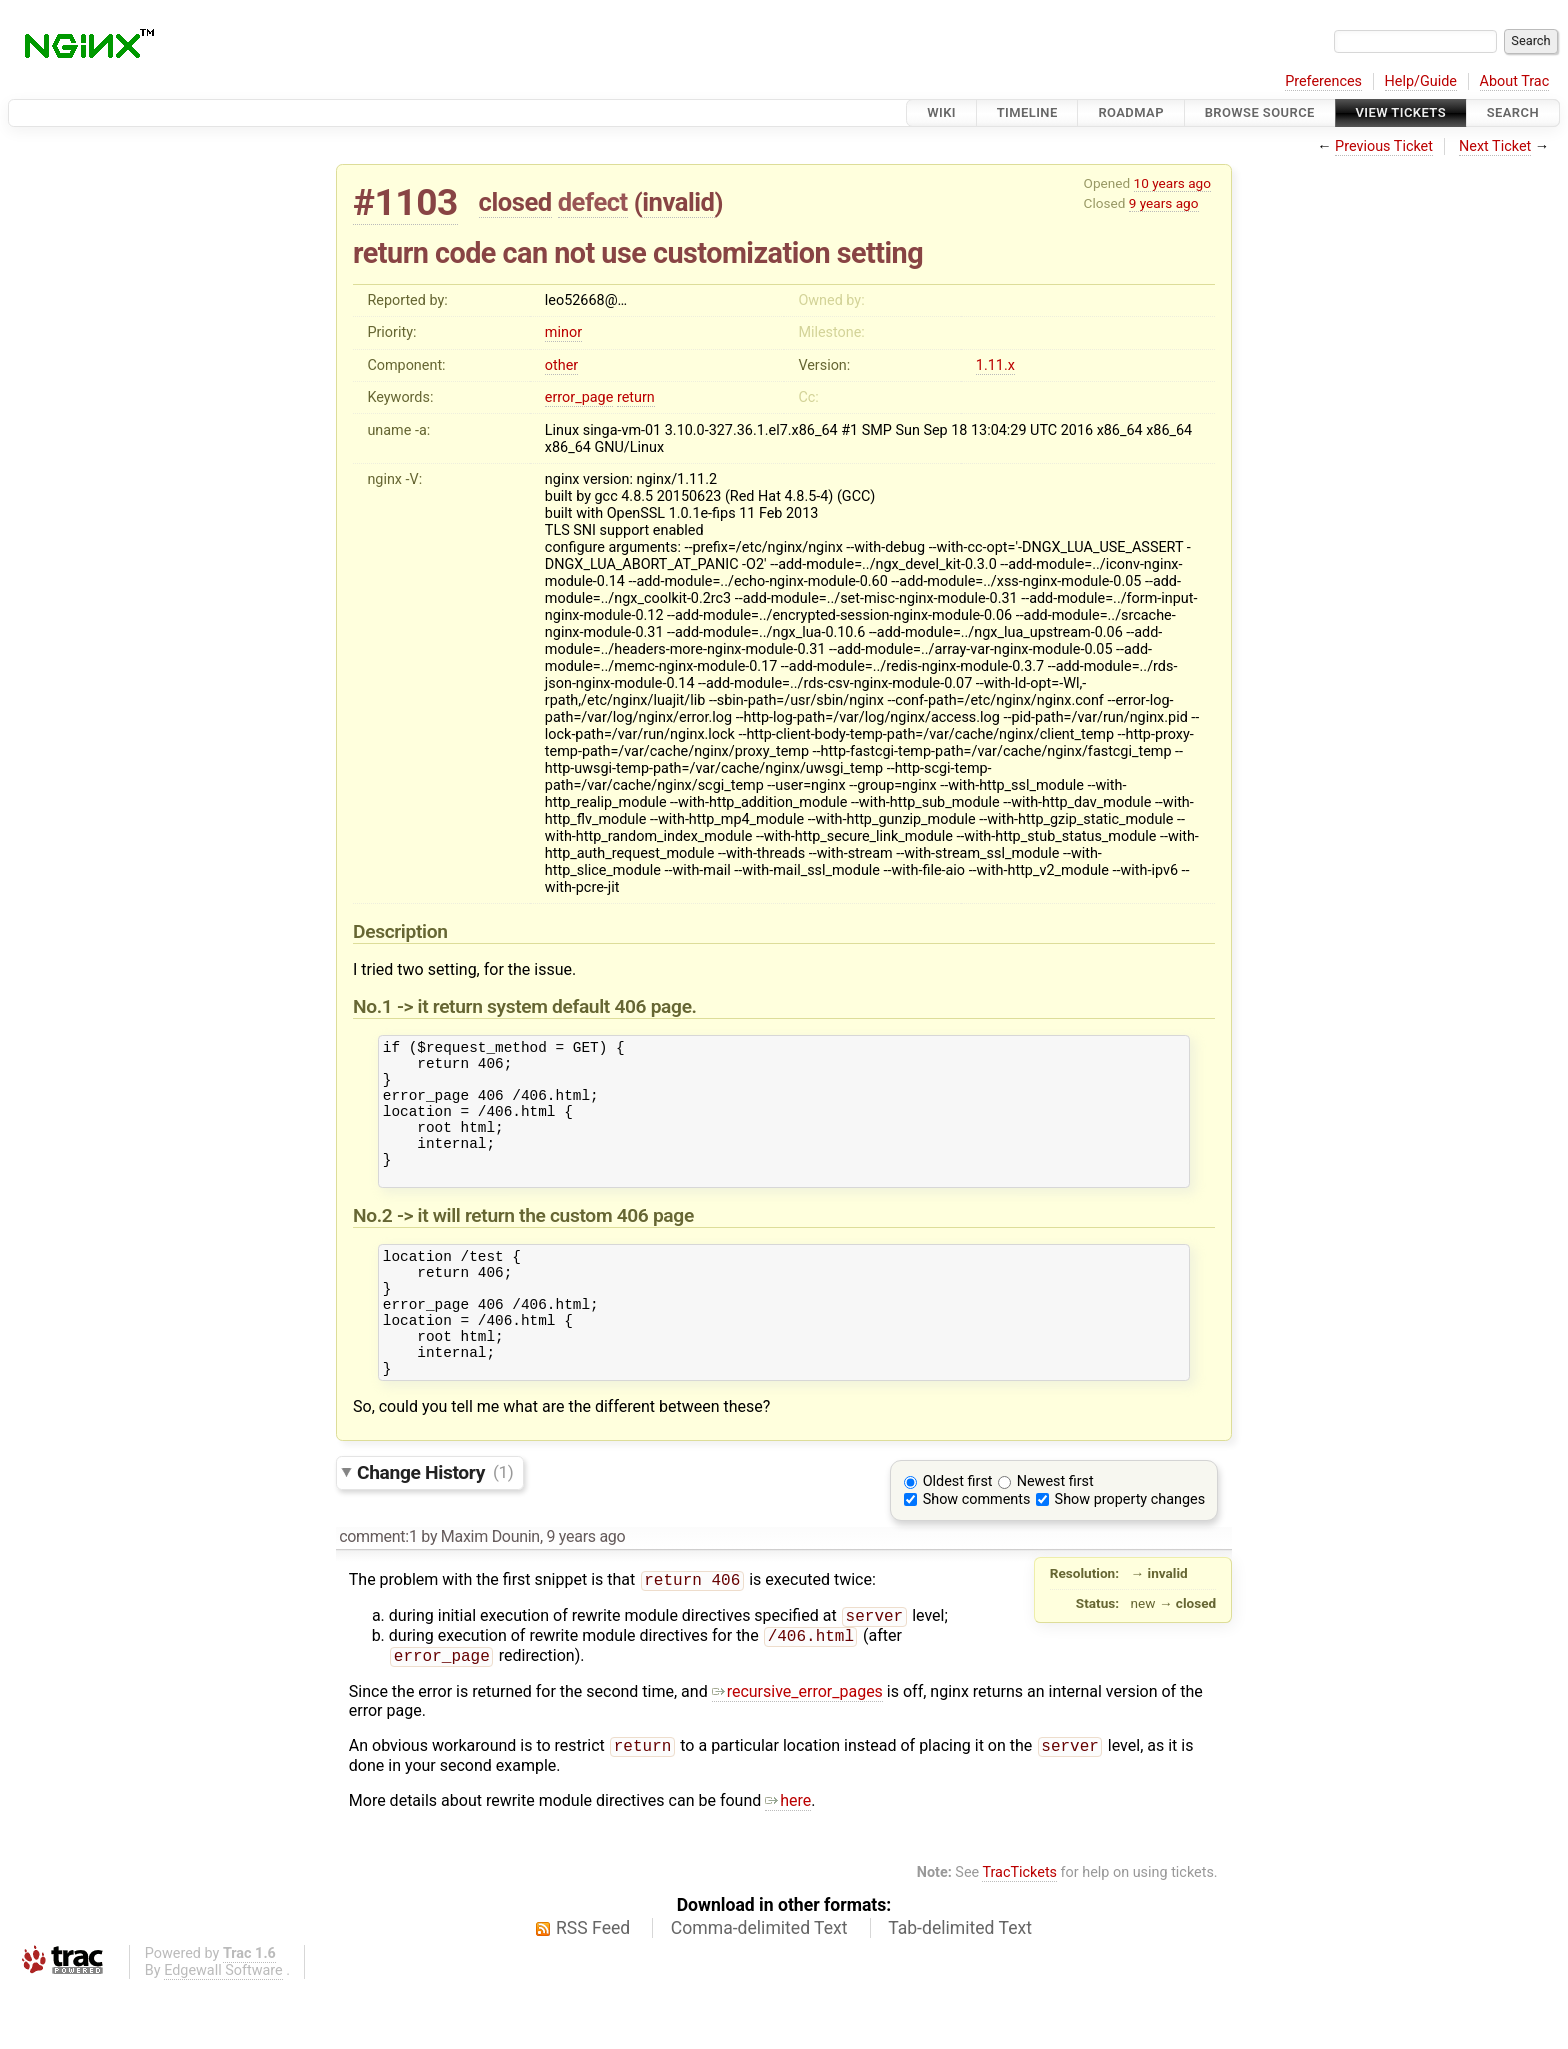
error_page (579, 397)
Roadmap (1131, 112)
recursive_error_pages (797, 1750)
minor (563, 332)
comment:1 (378, 1587)
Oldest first (958, 1532)
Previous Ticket (1384, 146)
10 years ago (1172, 183)
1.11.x (995, 365)
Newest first (1055, 1532)
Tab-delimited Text (960, 1989)
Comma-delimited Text (759, 1989)
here (788, 1861)
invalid (678, 202)
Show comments (977, 1550)
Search (1513, 112)
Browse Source (1260, 112)
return (636, 397)
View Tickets (1401, 112)
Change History (435, 1522)
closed (515, 202)
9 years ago (1164, 203)
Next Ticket (1495, 146)
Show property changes (1130, 1550)
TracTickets (1019, 1933)
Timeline (1027, 112)
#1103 (405, 202)
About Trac (1515, 81)
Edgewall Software (223, 2031)
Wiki (941, 112)
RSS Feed (593, 1989)
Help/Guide (1421, 81)
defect (593, 202)
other (561, 365)
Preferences (1323, 81)
